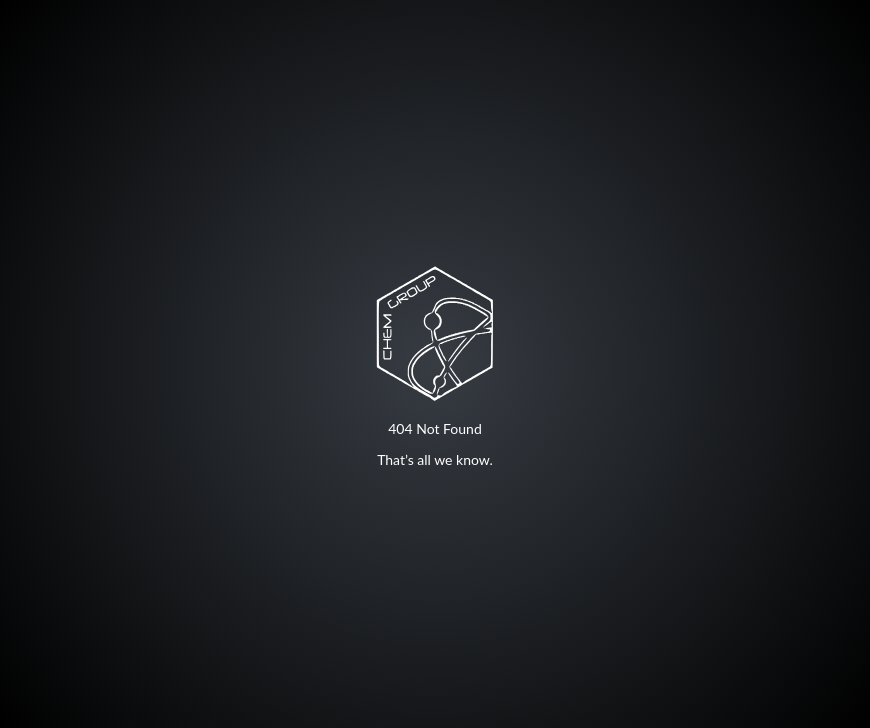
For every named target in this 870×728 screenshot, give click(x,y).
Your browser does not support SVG (435, 333)
